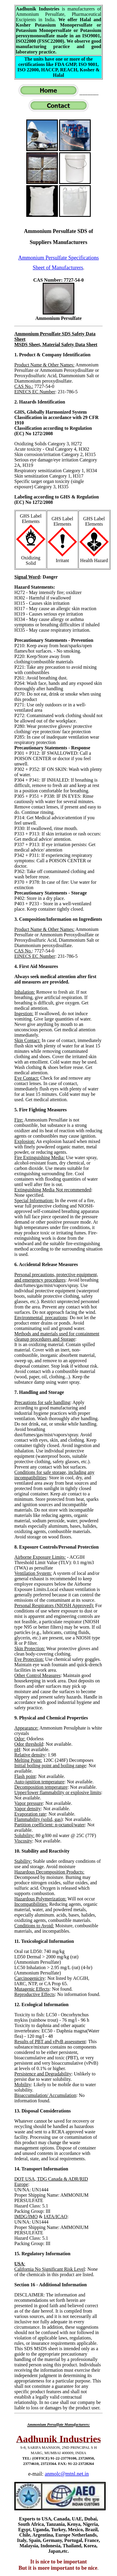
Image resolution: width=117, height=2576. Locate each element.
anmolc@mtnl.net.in (67, 2474)
